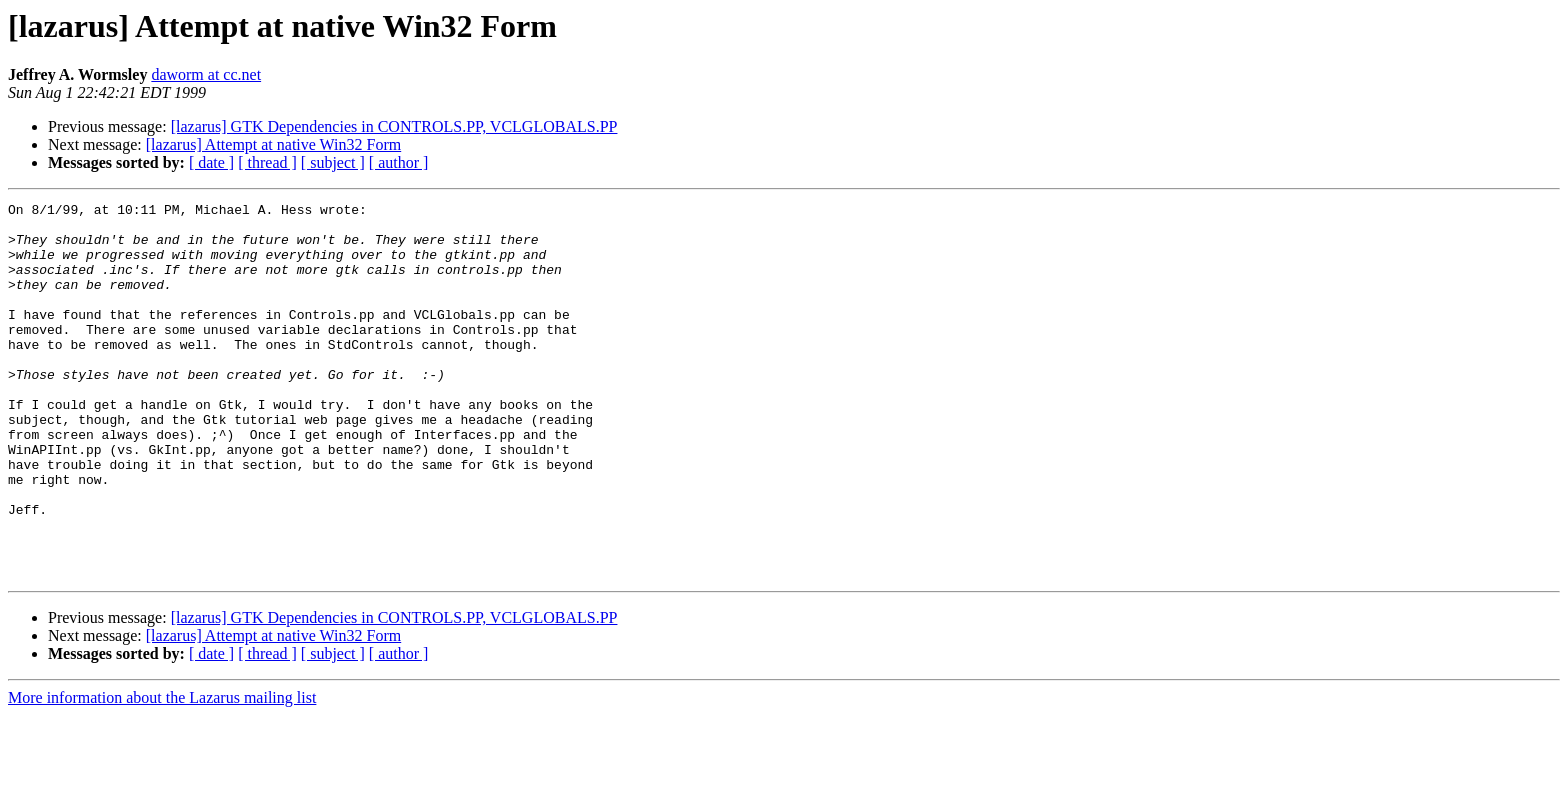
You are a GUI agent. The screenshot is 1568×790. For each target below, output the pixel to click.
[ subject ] (333, 162)
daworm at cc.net (206, 74)
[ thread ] (267, 162)
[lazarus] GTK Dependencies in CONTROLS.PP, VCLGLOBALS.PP (394, 126)
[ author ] (399, 162)
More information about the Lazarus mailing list (162, 772)
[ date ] (211, 162)
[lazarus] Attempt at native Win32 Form (273, 144)
